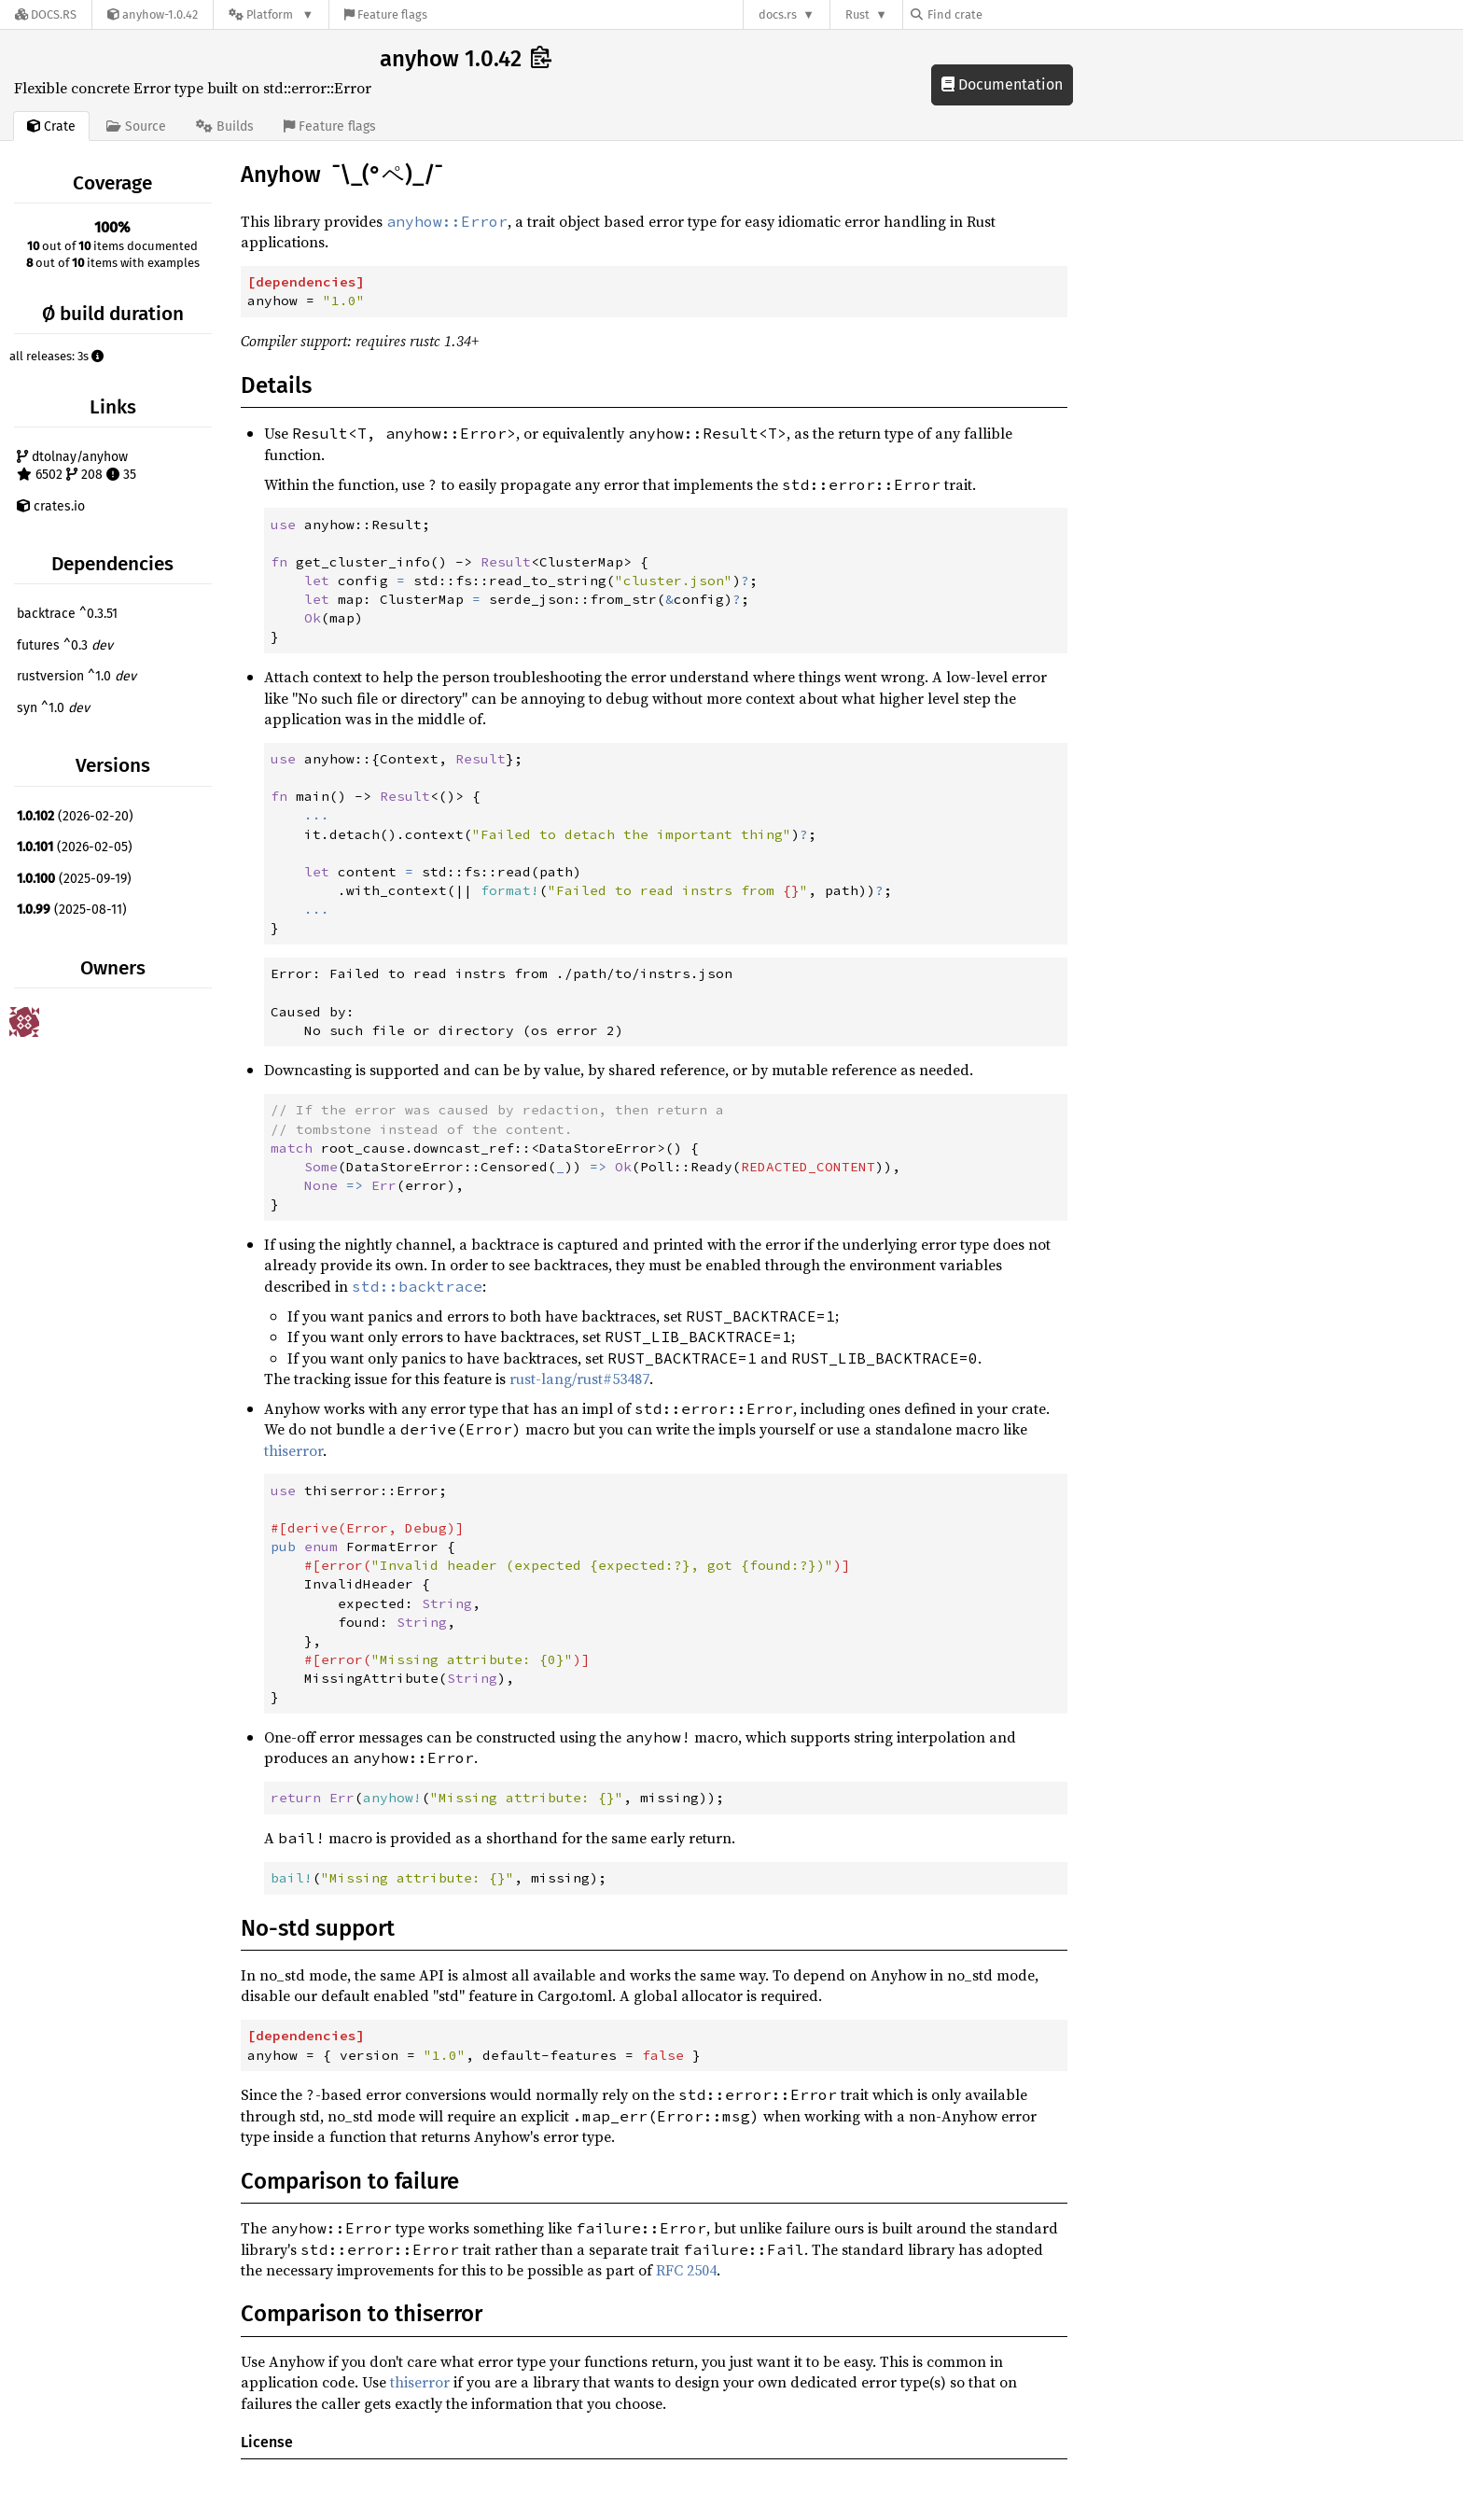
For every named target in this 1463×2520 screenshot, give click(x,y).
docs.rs (778, 14)
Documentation (1002, 84)
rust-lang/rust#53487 (579, 1378)
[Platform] (271, 14)
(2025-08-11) (72, 909)
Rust (857, 14)
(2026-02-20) (75, 816)
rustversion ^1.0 (76, 676)
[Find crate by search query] (1004, 14)
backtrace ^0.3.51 (67, 614)
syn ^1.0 (53, 708)
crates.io (51, 506)
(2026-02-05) (74, 847)
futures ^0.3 (65, 645)
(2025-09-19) (74, 879)
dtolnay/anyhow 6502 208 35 (76, 466)
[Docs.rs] (45, 14)
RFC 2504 (686, 2270)
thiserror (293, 1450)
